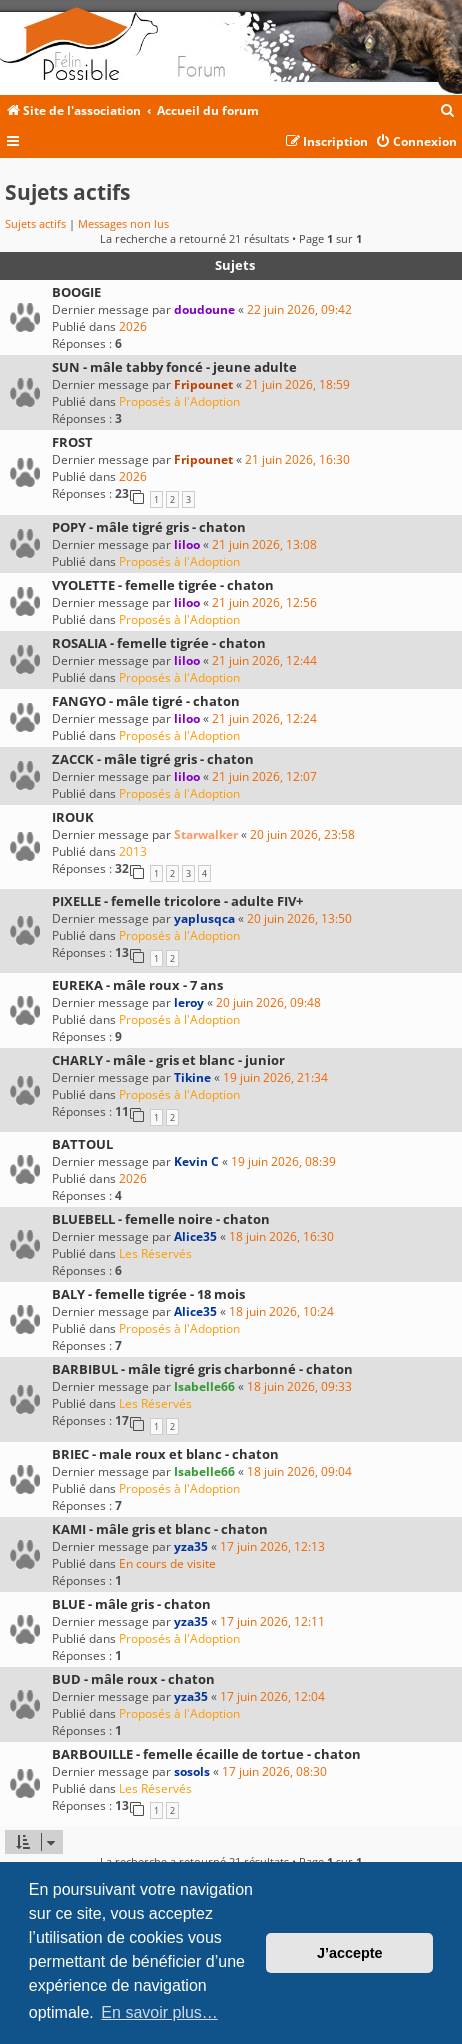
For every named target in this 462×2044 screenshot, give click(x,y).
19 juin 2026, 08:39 (283, 1161)
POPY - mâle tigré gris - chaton (149, 527)
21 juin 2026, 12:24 (264, 718)
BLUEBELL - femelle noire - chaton (161, 1219)
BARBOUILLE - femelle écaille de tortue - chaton (206, 1754)
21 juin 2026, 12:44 (264, 660)
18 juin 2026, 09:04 (299, 1471)
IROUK (73, 817)
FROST (72, 442)
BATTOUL (82, 1144)
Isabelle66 (204, 1386)
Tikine (192, 1077)
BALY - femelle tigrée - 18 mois (148, 1294)
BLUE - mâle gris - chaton (131, 1604)
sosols (192, 1771)
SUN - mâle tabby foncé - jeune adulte (174, 367)
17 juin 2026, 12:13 (272, 1546)
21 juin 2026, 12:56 (264, 602)
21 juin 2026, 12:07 (264, 776)
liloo (187, 544)
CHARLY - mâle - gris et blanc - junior (168, 1060)
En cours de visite (167, 1563)
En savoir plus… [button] (159, 2012)
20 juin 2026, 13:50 (299, 918)
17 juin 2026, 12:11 (272, 1621)
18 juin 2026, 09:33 (299, 1386)
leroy (189, 1002)
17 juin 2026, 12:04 (272, 1696)
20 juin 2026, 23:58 (302, 834)
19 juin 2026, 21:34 (275, 1077)
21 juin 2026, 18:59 (297, 384)
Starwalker (206, 834)
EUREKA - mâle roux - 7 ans (137, 985)
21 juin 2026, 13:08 (264, 544)
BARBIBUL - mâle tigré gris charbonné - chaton (202, 1369)
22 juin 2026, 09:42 (299, 309)
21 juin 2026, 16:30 (297, 459)
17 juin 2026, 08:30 (274, 1771)
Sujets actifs (35, 223)
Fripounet (203, 384)
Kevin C (196, 1161)
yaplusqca (204, 918)
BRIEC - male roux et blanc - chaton (165, 1454)
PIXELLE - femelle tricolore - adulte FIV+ (177, 901)
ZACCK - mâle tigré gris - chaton (153, 759)
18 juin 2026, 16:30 (281, 1236)
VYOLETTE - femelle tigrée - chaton (163, 585)
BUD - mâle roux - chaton (133, 1679)
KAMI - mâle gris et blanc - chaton (160, 1529)
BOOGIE (76, 292)
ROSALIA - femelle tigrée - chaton (159, 643)
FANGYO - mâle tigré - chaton (146, 701)
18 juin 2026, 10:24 (281, 1311)
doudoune (204, 309)
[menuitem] (448, 111)
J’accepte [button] (350, 1953)
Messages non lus (123, 223)
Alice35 (195, 1236)
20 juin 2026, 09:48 (268, 1002)
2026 (133, 326)
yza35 (191, 1546)
